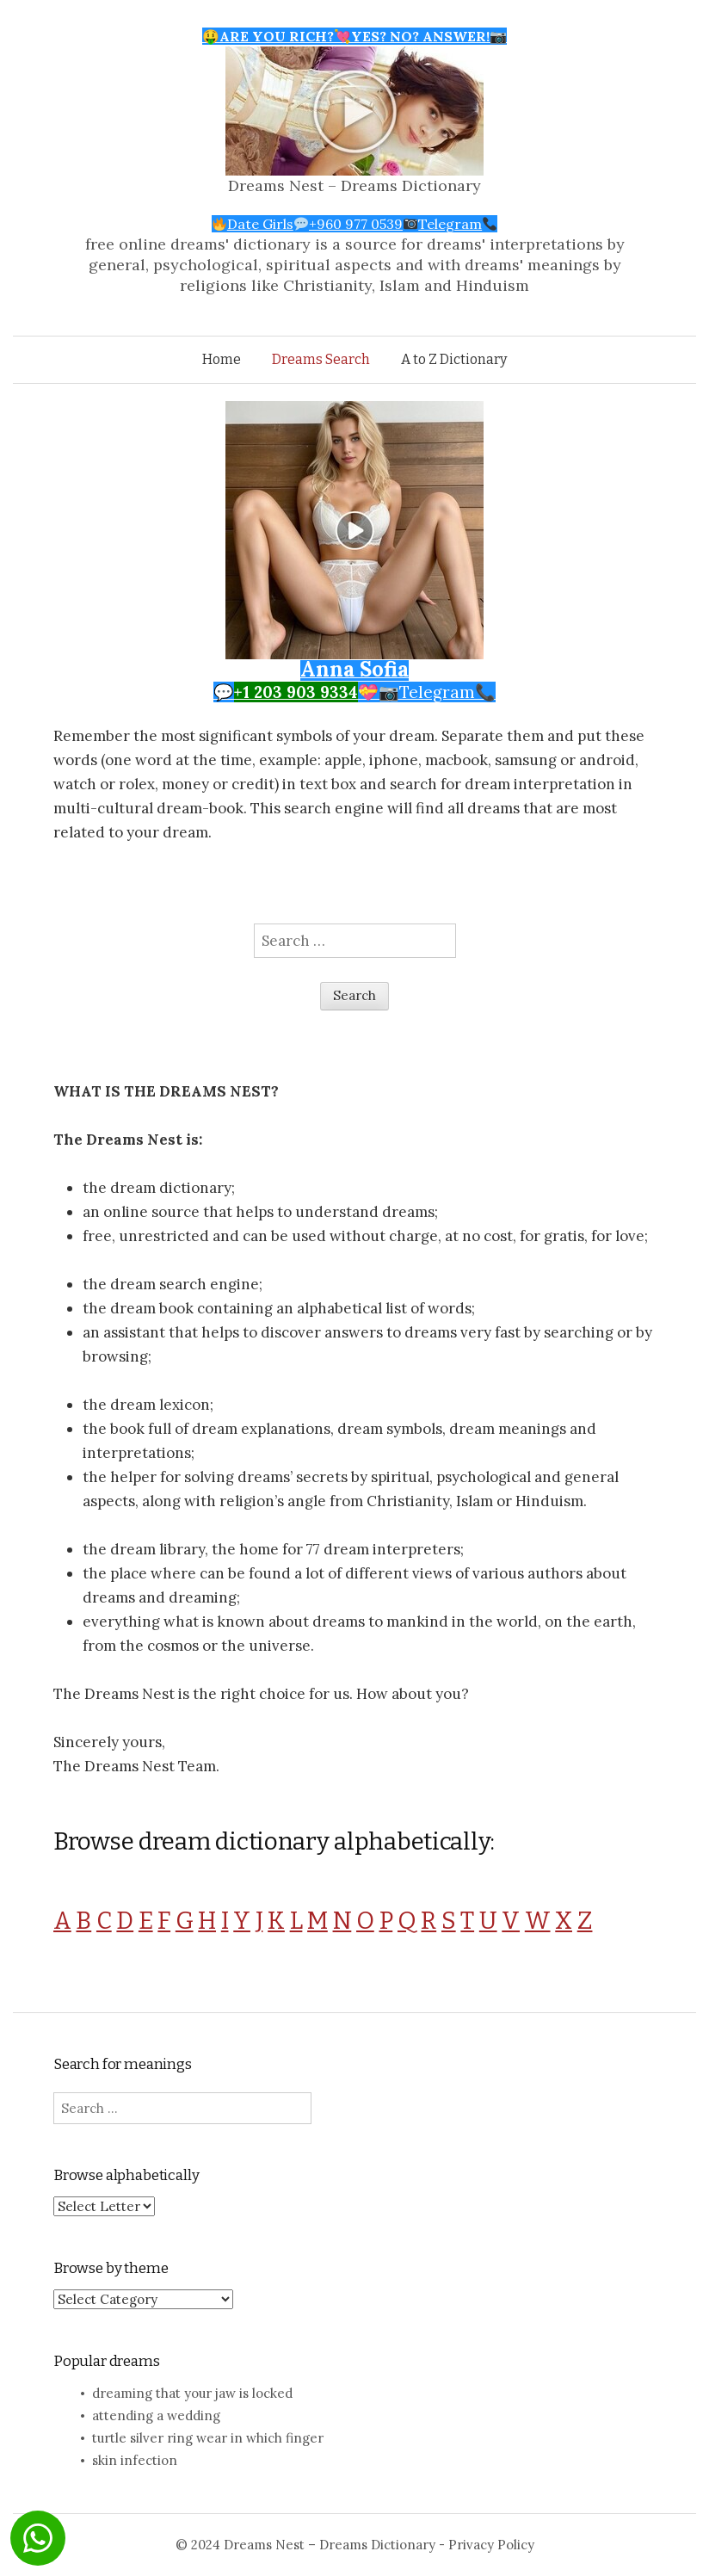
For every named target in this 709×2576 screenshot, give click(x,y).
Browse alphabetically (126, 2175)
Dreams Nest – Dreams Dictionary (354, 185)
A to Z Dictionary (454, 359)
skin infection (134, 2460)
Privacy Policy (491, 2544)
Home (221, 359)
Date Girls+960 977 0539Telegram (355, 223)
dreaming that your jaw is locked (192, 2393)
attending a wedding (156, 2415)
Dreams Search (321, 359)
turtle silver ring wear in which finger (208, 2438)
